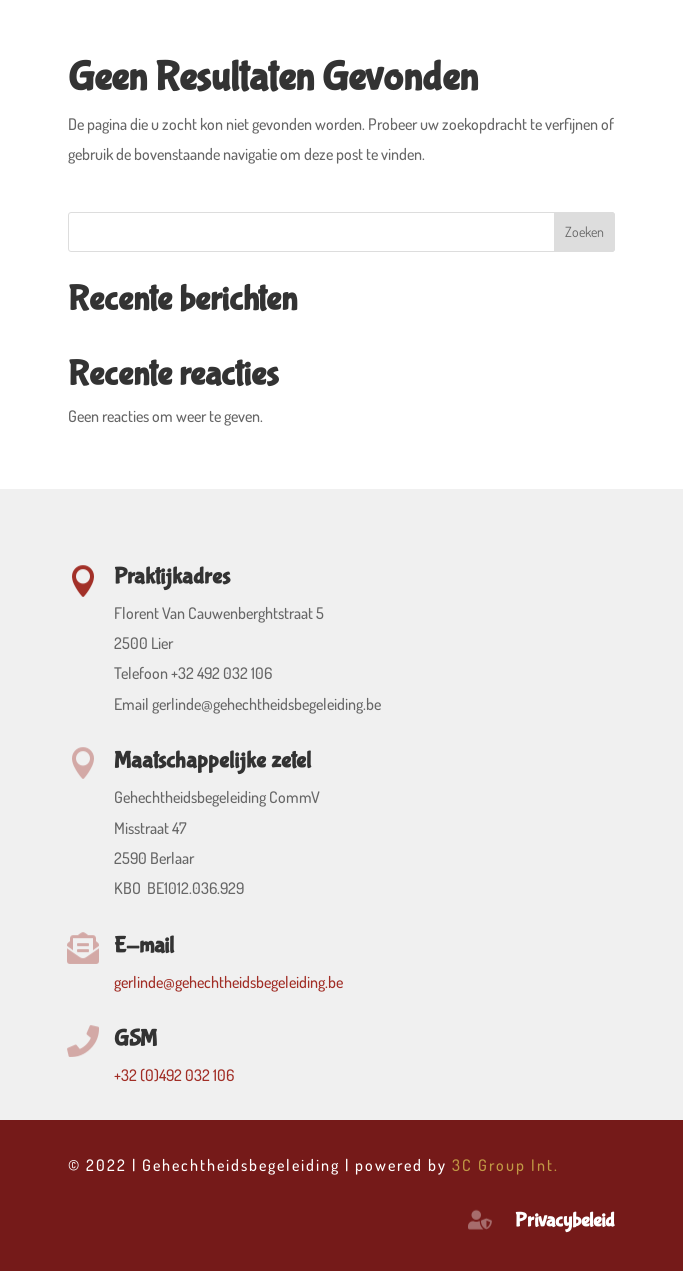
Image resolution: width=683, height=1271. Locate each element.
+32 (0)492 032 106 (174, 1075)
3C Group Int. (505, 1165)
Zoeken (584, 231)
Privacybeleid (565, 1220)
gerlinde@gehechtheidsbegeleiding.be (228, 982)
